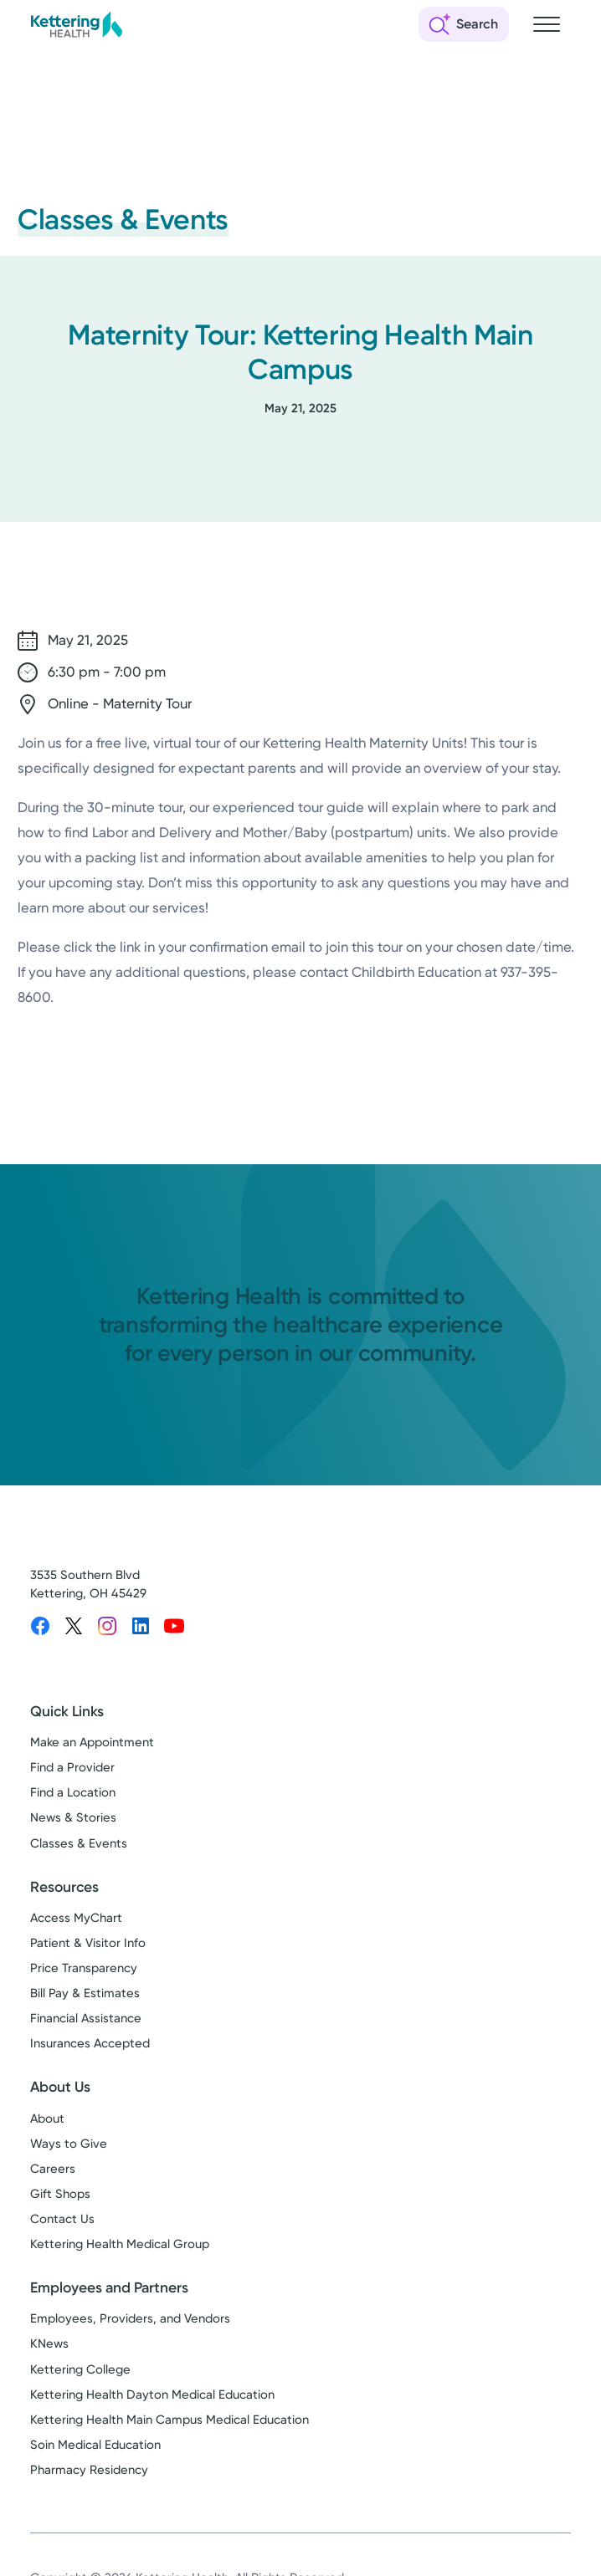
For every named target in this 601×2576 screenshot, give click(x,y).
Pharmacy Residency (89, 2469)
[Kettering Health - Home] (76, 24)
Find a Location (73, 1792)
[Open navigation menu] (546, 24)
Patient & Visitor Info (88, 1942)
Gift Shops (60, 2193)
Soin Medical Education (95, 2444)
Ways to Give (68, 2143)
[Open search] (464, 24)
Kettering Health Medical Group (119, 2243)
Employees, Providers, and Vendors (130, 2318)
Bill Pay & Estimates (85, 1993)
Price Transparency (83, 1967)
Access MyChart (76, 1917)
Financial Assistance (85, 2018)
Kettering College (80, 2369)
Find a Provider (72, 1767)
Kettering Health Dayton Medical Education (152, 2394)
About (47, 2118)
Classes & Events (78, 1843)
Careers (52, 2168)
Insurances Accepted (90, 2043)
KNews (49, 2343)
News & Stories (73, 1817)
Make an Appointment (92, 1742)
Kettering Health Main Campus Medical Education (169, 2419)
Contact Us (62, 2218)
